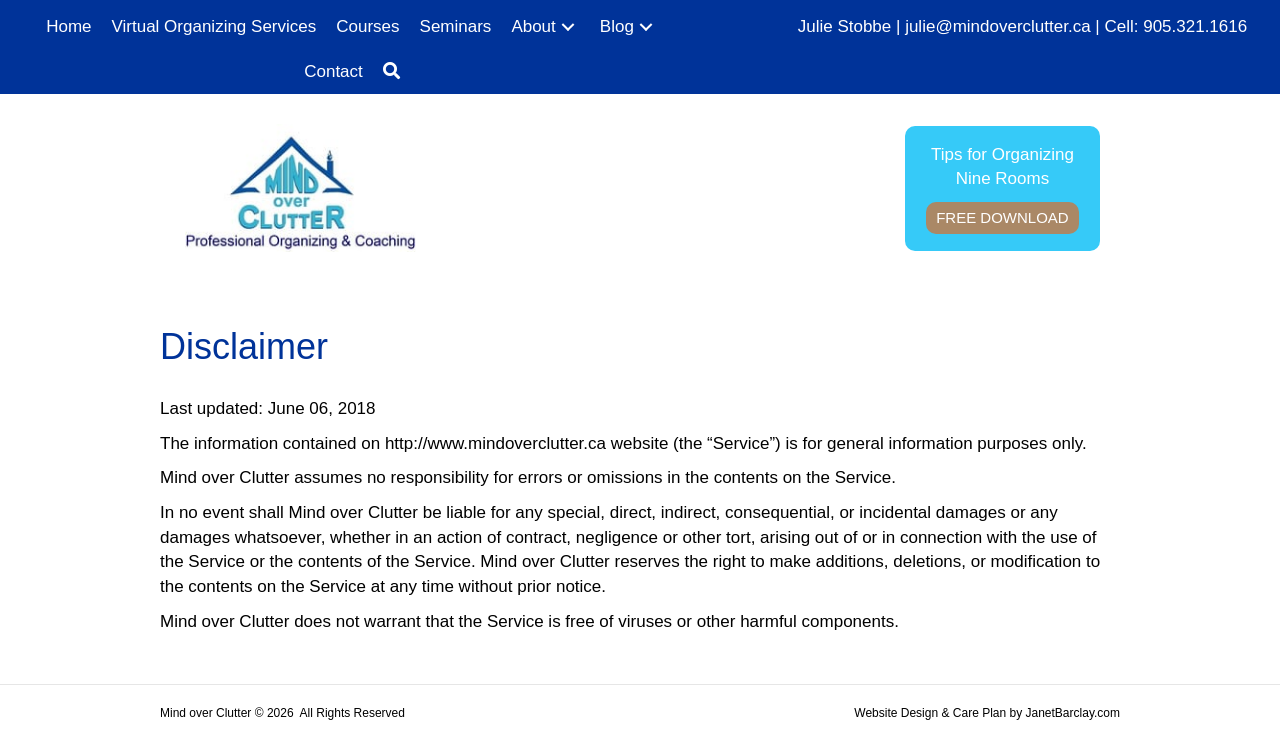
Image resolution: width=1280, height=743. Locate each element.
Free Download (1002, 217)
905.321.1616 (1195, 26)
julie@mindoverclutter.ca (997, 26)
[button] (568, 27)
